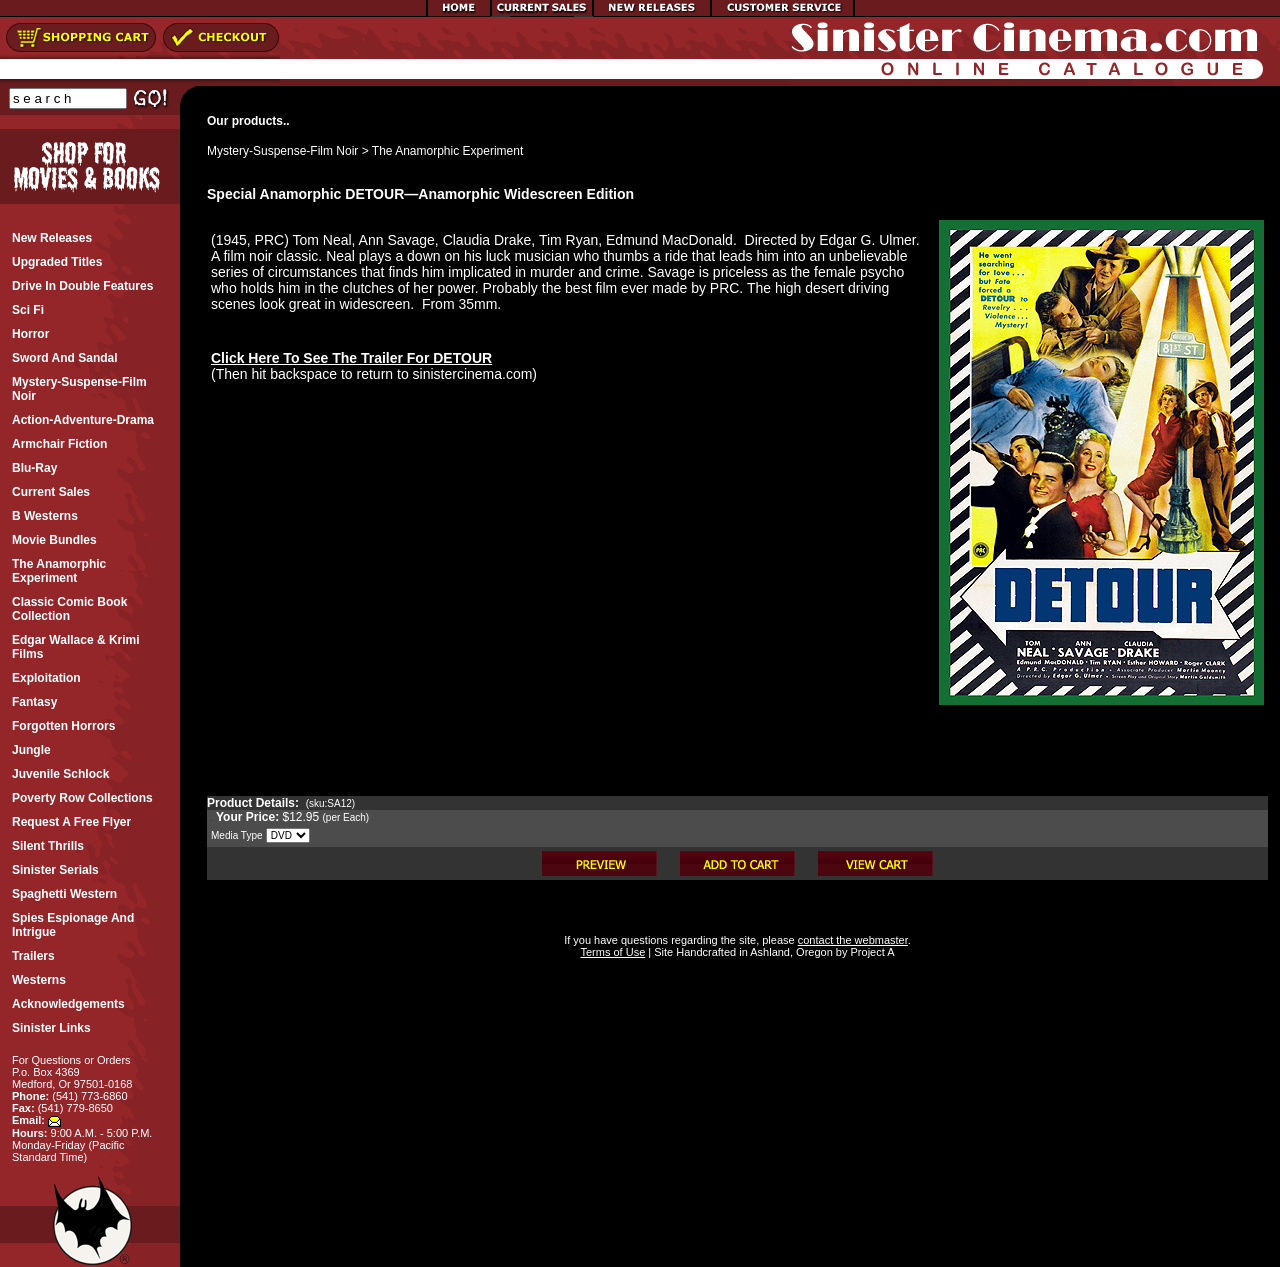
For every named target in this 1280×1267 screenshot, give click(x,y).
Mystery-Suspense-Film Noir (282, 151)
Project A (870, 952)
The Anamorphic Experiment (447, 151)
